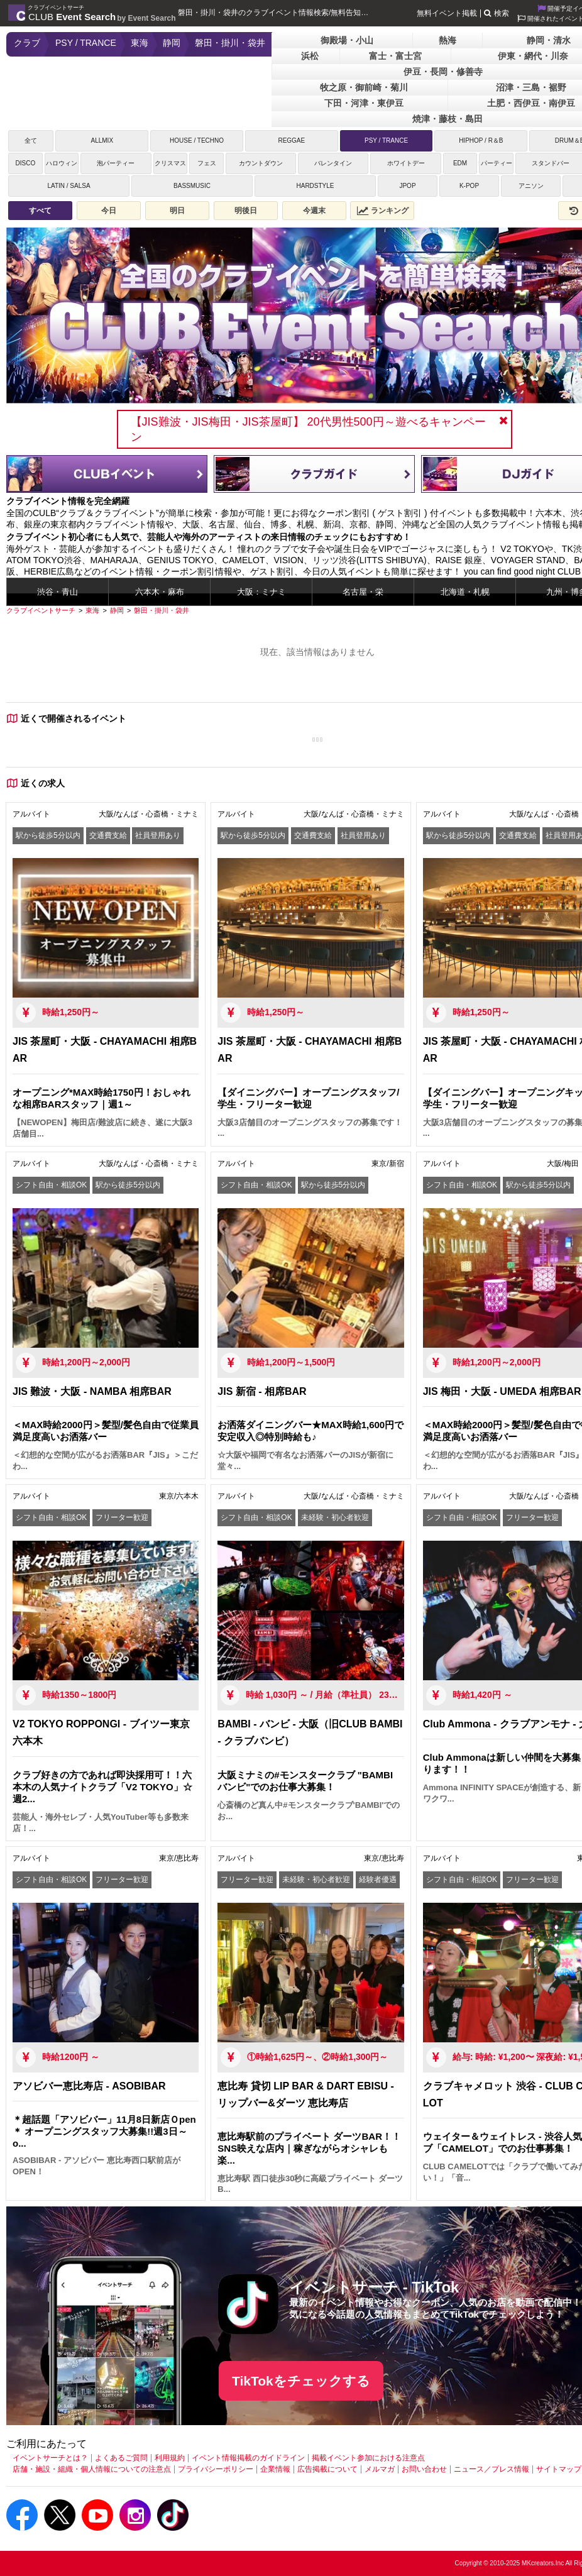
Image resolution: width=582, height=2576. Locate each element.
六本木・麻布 (159, 592)
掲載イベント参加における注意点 (368, 2457)
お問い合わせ (424, 2469)
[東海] (92, 610)
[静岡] (117, 610)
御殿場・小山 (347, 40)
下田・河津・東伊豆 (364, 103)
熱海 (447, 40)
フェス (206, 163)
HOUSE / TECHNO (197, 140)
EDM (460, 163)
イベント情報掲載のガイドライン (248, 2457)
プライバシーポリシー (215, 2469)
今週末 (314, 210)
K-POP (469, 185)
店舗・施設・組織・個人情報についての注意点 (92, 2469)
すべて (40, 210)
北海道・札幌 (465, 592)
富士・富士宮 (395, 56)
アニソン (531, 185)
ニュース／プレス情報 (491, 2469)
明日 (177, 210)
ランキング (382, 210)
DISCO (25, 163)
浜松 (310, 56)
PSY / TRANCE (85, 43)
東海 (139, 43)
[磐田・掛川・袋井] (161, 610)
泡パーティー (116, 163)
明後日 (245, 210)
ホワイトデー (406, 163)
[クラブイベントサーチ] (40, 610)
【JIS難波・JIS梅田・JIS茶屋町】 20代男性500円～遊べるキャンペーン (308, 429)
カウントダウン (261, 163)
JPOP (407, 185)
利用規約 (170, 2457)
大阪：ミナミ (261, 592)
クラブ (27, 43)
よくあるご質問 (121, 2457)
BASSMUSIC (192, 185)
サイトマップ (558, 2469)
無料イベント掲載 (447, 13)
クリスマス (170, 163)
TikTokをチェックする (301, 2381)
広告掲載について (327, 2469)
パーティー (496, 163)
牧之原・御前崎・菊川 (364, 87)
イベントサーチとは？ (50, 2457)
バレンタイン (333, 163)
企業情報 (275, 2469)
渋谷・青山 (57, 592)
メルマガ (380, 2469)
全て (31, 140)
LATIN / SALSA (68, 185)
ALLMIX (102, 140)
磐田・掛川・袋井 (230, 43)
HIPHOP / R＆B (481, 140)
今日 (108, 210)
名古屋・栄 (363, 592)
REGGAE (291, 140)
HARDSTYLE (315, 185)
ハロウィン (61, 163)
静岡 (171, 43)
